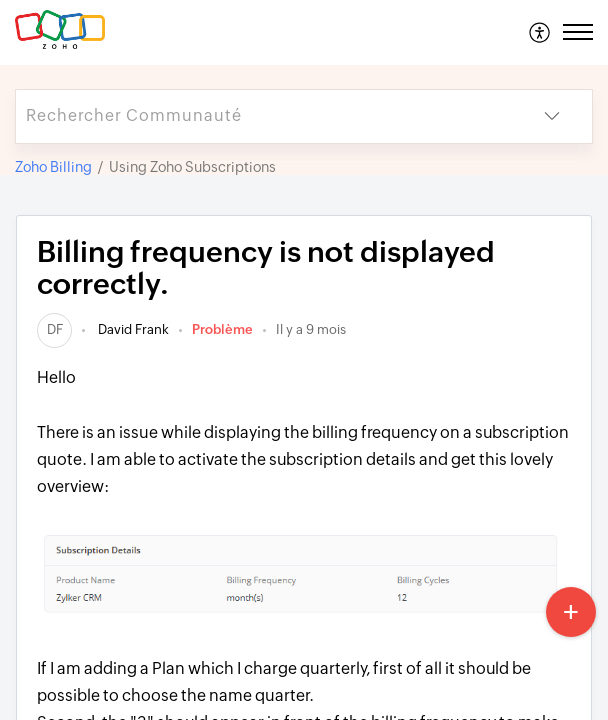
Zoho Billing (53, 167)
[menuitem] (540, 32)
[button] (540, 32)
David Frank (132, 329)
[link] (54, 329)
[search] (264, 116)
